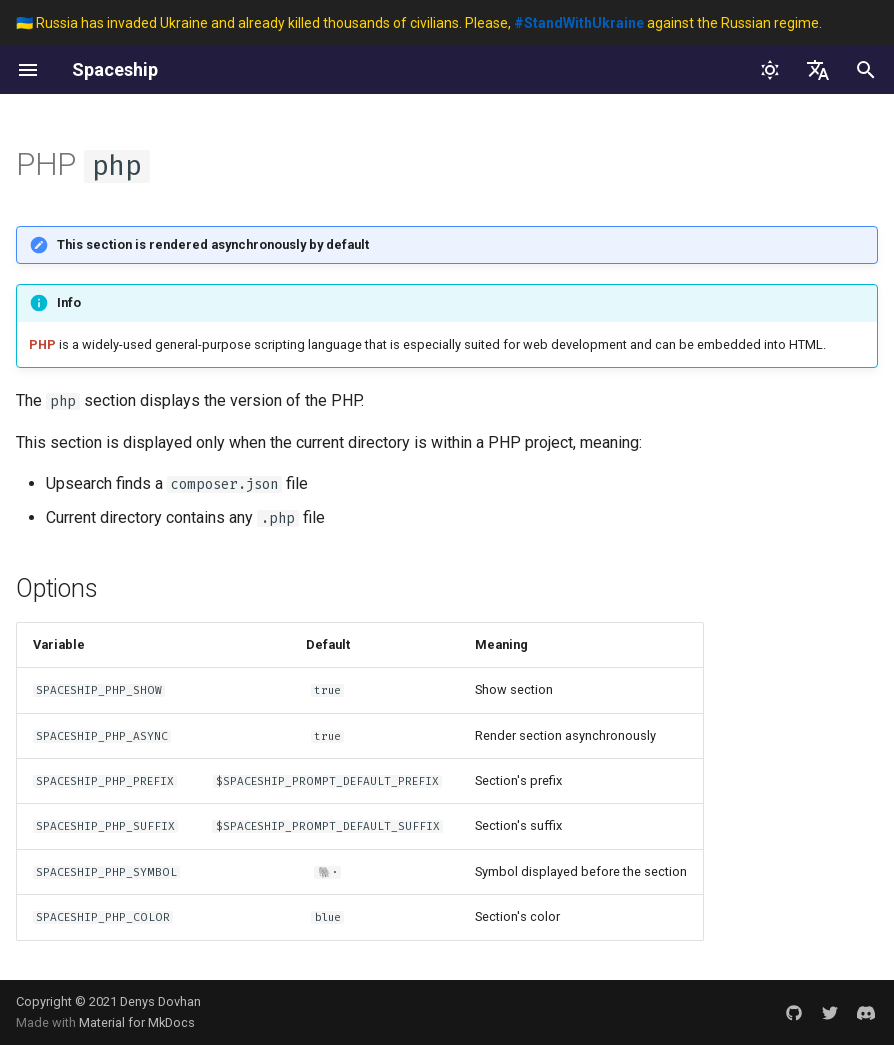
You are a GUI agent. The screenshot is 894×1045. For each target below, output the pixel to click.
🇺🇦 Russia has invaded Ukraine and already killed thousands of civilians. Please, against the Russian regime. (419, 23)
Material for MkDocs (137, 1022)
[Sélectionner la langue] (818, 70)
